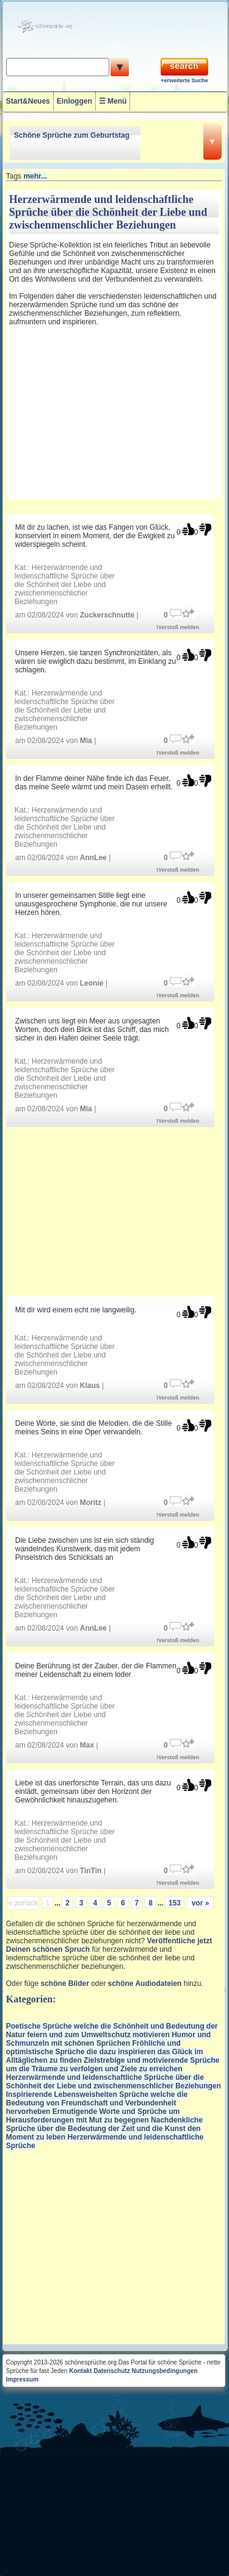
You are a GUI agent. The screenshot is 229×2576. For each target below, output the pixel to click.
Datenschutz (111, 2371)
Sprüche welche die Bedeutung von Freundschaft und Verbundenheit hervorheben (96, 2103)
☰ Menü (113, 101)
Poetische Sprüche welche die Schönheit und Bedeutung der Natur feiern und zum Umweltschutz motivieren (112, 2030)
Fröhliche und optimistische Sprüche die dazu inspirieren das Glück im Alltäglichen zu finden (104, 2052)
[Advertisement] (90, 415)
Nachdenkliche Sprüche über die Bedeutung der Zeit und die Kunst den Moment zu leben (104, 2128)
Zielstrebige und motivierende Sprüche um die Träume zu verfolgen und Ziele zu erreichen (112, 2064)
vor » (200, 1903)
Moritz (90, 1502)
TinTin (91, 1870)
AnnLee (93, 857)
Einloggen (74, 101)
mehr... (35, 176)
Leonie (92, 983)
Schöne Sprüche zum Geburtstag (71, 135)
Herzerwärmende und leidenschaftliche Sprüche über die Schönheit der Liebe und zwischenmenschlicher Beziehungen (65, 584)
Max (87, 1745)
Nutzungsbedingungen (164, 2371)
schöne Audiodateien (145, 1983)
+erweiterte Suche (184, 80)
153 (175, 1903)
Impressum (22, 2379)
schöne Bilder (64, 1983)
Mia (86, 740)
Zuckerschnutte (107, 615)
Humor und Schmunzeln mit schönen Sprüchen (108, 2039)
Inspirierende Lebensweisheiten (61, 2094)
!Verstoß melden (177, 627)
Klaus (90, 1385)
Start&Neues (28, 101)
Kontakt (80, 2371)
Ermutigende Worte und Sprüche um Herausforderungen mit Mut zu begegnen (93, 2115)
